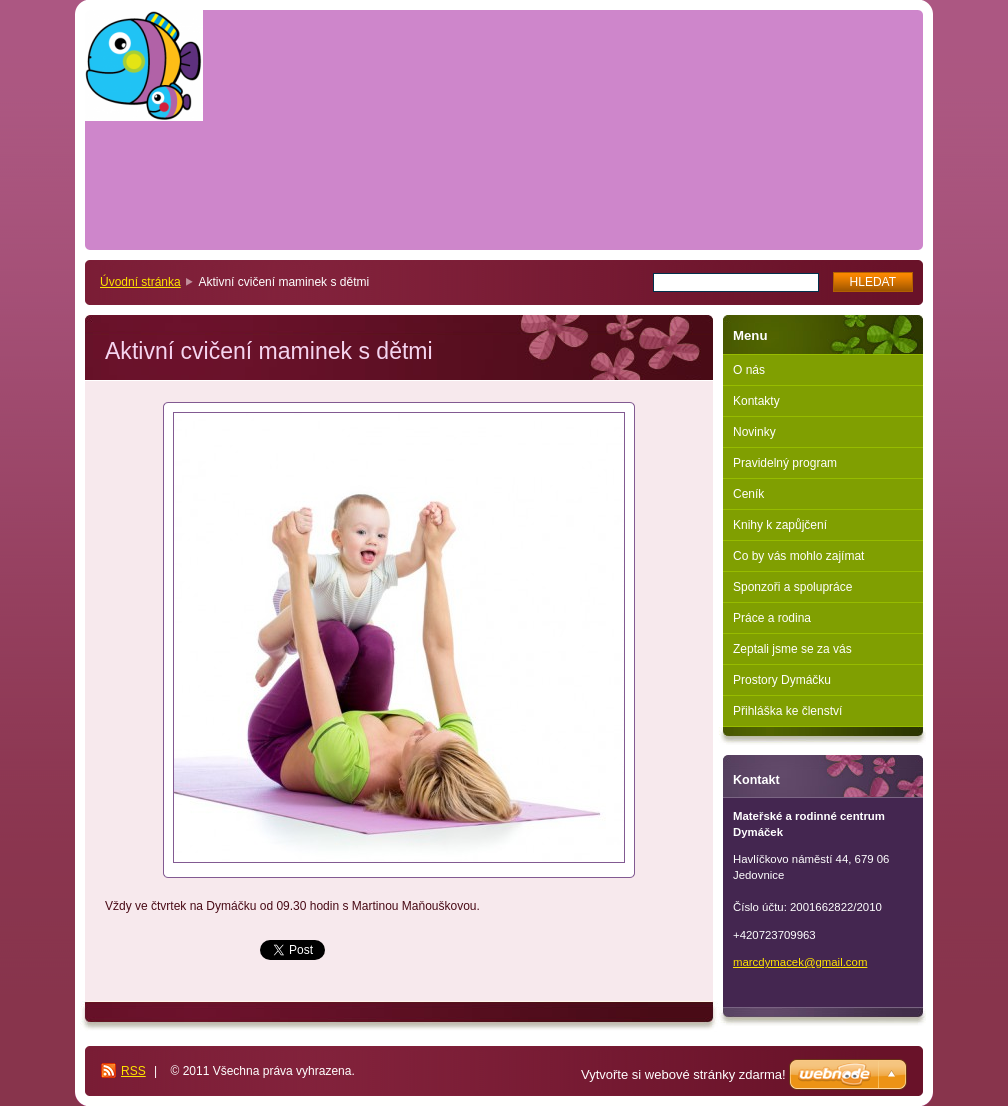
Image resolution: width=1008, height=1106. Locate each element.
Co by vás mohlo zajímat (798, 556)
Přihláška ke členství (787, 711)
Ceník (748, 494)
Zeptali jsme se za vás (792, 649)
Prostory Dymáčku (782, 680)
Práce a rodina (772, 618)
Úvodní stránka (140, 282)
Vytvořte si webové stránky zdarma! (683, 1074)
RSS (133, 1071)
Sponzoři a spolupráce (792, 587)
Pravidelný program (785, 463)
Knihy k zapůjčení (780, 525)
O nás (749, 370)
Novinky (754, 432)
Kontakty (756, 401)
